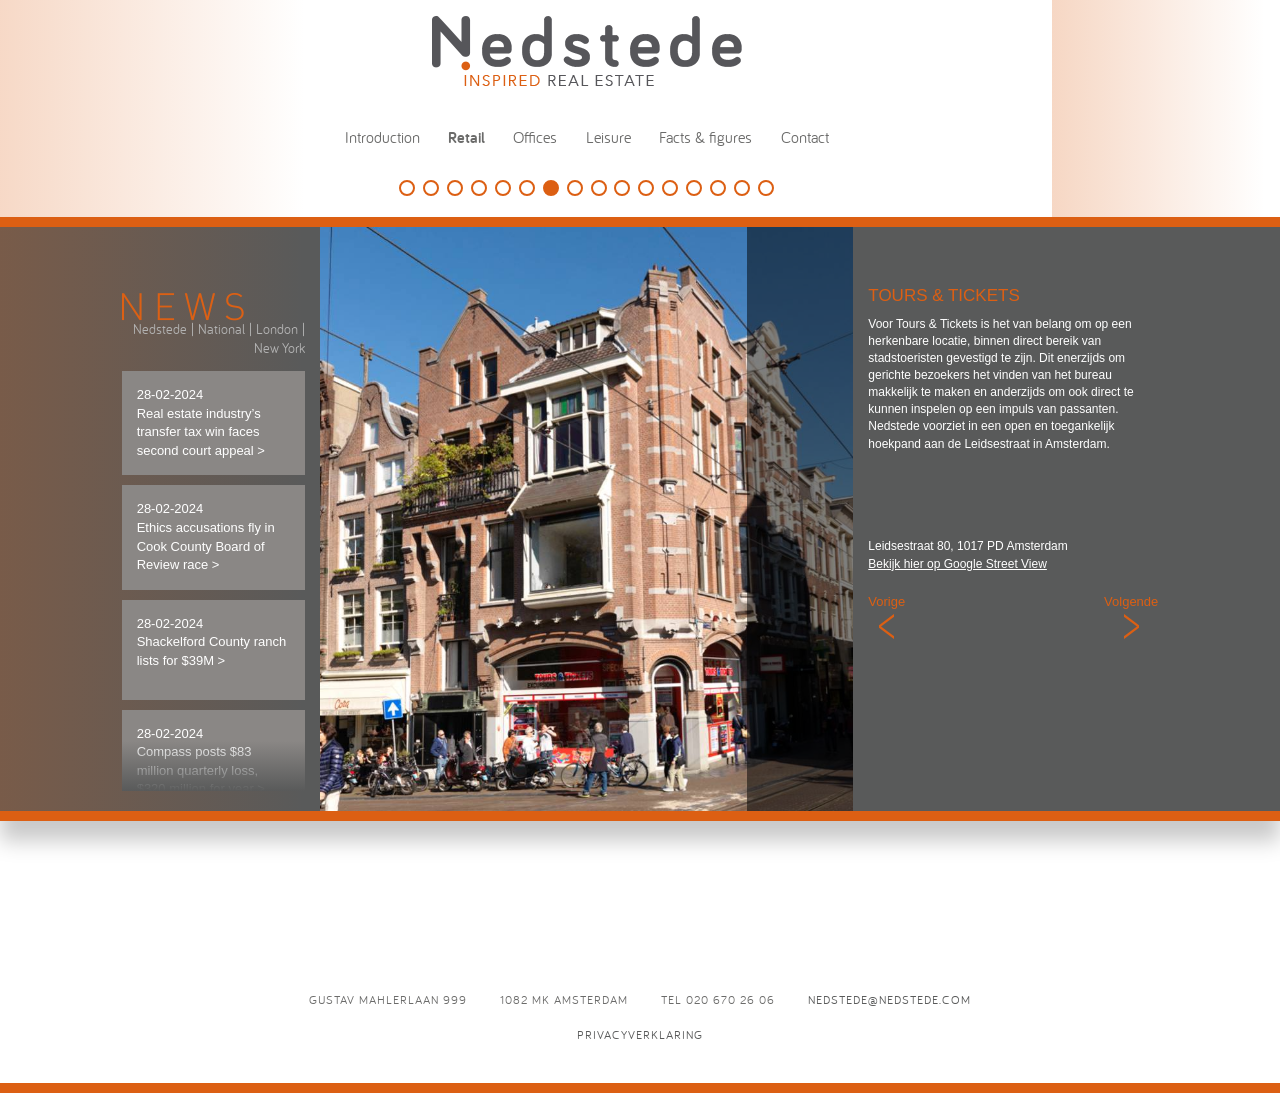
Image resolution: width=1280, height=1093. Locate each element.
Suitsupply (503, 188)
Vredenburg (718, 188)
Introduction (382, 137)
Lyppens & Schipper (575, 188)
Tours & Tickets (551, 188)
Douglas (455, 188)
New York (279, 348)
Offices (535, 137)
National (221, 329)
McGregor (742, 188)
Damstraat (599, 188)
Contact (805, 137)
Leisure (608, 137)
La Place (766, 188)
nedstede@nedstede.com (889, 999)
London (277, 329)
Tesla (479, 188)
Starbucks (622, 188)
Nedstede (160, 329)
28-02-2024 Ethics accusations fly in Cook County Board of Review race (206, 536)
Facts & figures (705, 137)
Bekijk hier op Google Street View (957, 564)
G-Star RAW (527, 188)
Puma (694, 188)
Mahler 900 (646, 188)
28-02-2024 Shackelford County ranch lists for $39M (212, 642)
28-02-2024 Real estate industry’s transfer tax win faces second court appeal (201, 422)
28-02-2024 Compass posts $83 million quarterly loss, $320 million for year (201, 761)
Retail (466, 137)
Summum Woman (670, 188)
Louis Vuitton (431, 188)
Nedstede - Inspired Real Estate (587, 50)
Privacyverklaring (640, 1034)
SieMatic (407, 188)
